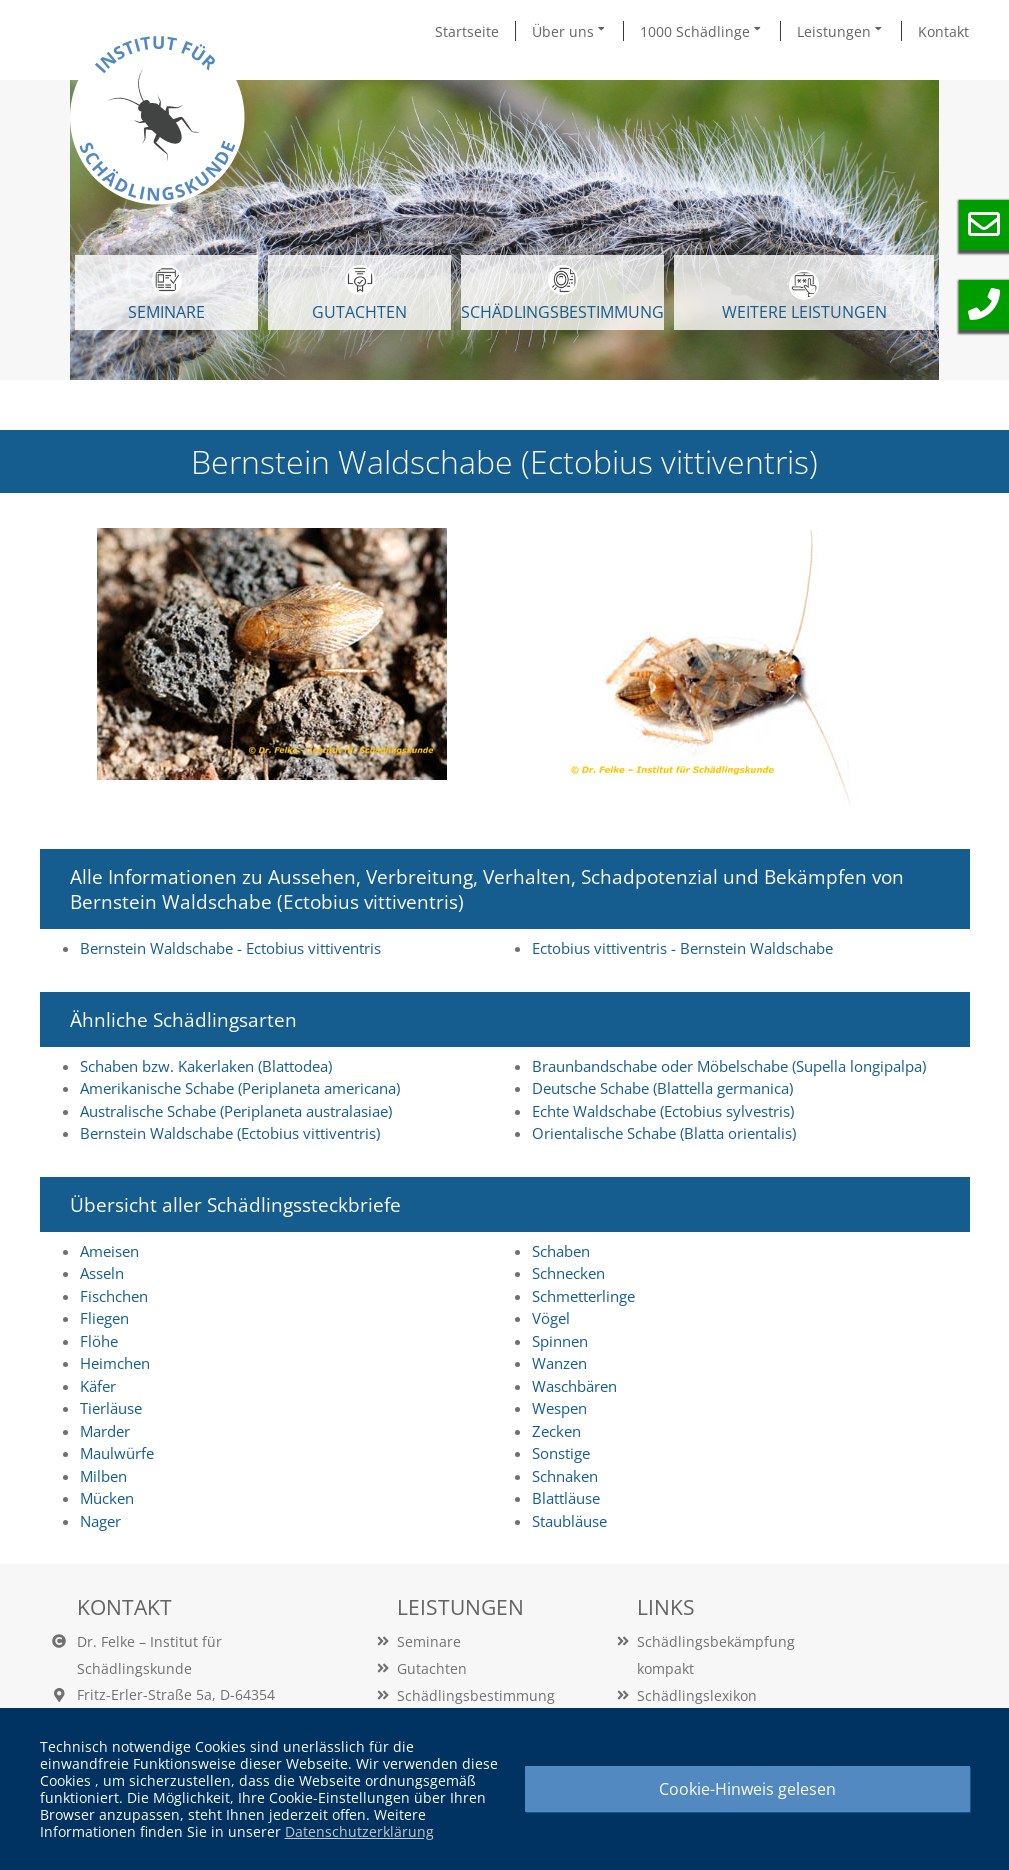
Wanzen (559, 1363)
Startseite (467, 31)
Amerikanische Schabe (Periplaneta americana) (240, 1088)
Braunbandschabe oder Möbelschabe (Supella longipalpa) (729, 1066)
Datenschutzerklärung (359, 1831)
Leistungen (841, 31)
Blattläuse (566, 1498)
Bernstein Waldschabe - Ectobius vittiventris (230, 948)
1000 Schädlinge (702, 31)
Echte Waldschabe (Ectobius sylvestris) (663, 1111)
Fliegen (104, 1318)
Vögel (551, 1318)
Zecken (556, 1431)
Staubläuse (569, 1521)
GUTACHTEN (359, 294)
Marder (105, 1431)
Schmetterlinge (583, 1296)
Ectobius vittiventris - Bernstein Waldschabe (682, 948)
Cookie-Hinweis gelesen (747, 1789)
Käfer (98, 1386)
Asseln (102, 1273)
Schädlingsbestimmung (562, 294)
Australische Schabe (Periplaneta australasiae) (236, 1111)
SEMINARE (166, 294)
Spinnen (560, 1341)
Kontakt (943, 31)
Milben (103, 1476)
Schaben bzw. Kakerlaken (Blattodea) (206, 1066)
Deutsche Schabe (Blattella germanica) (662, 1088)
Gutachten (432, 1668)
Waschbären (574, 1386)
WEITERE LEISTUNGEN (804, 296)
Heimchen (115, 1363)
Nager (100, 1521)
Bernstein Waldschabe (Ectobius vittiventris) (230, 1133)
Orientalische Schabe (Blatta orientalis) (664, 1133)
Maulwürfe (117, 1453)
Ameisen (109, 1251)
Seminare (429, 1641)
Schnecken (568, 1273)
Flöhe (99, 1341)
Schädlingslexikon (697, 1695)
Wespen (559, 1408)
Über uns (570, 31)
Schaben (561, 1251)
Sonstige (561, 1453)
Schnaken (565, 1476)
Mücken (107, 1498)
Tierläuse (111, 1408)
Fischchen (114, 1296)
